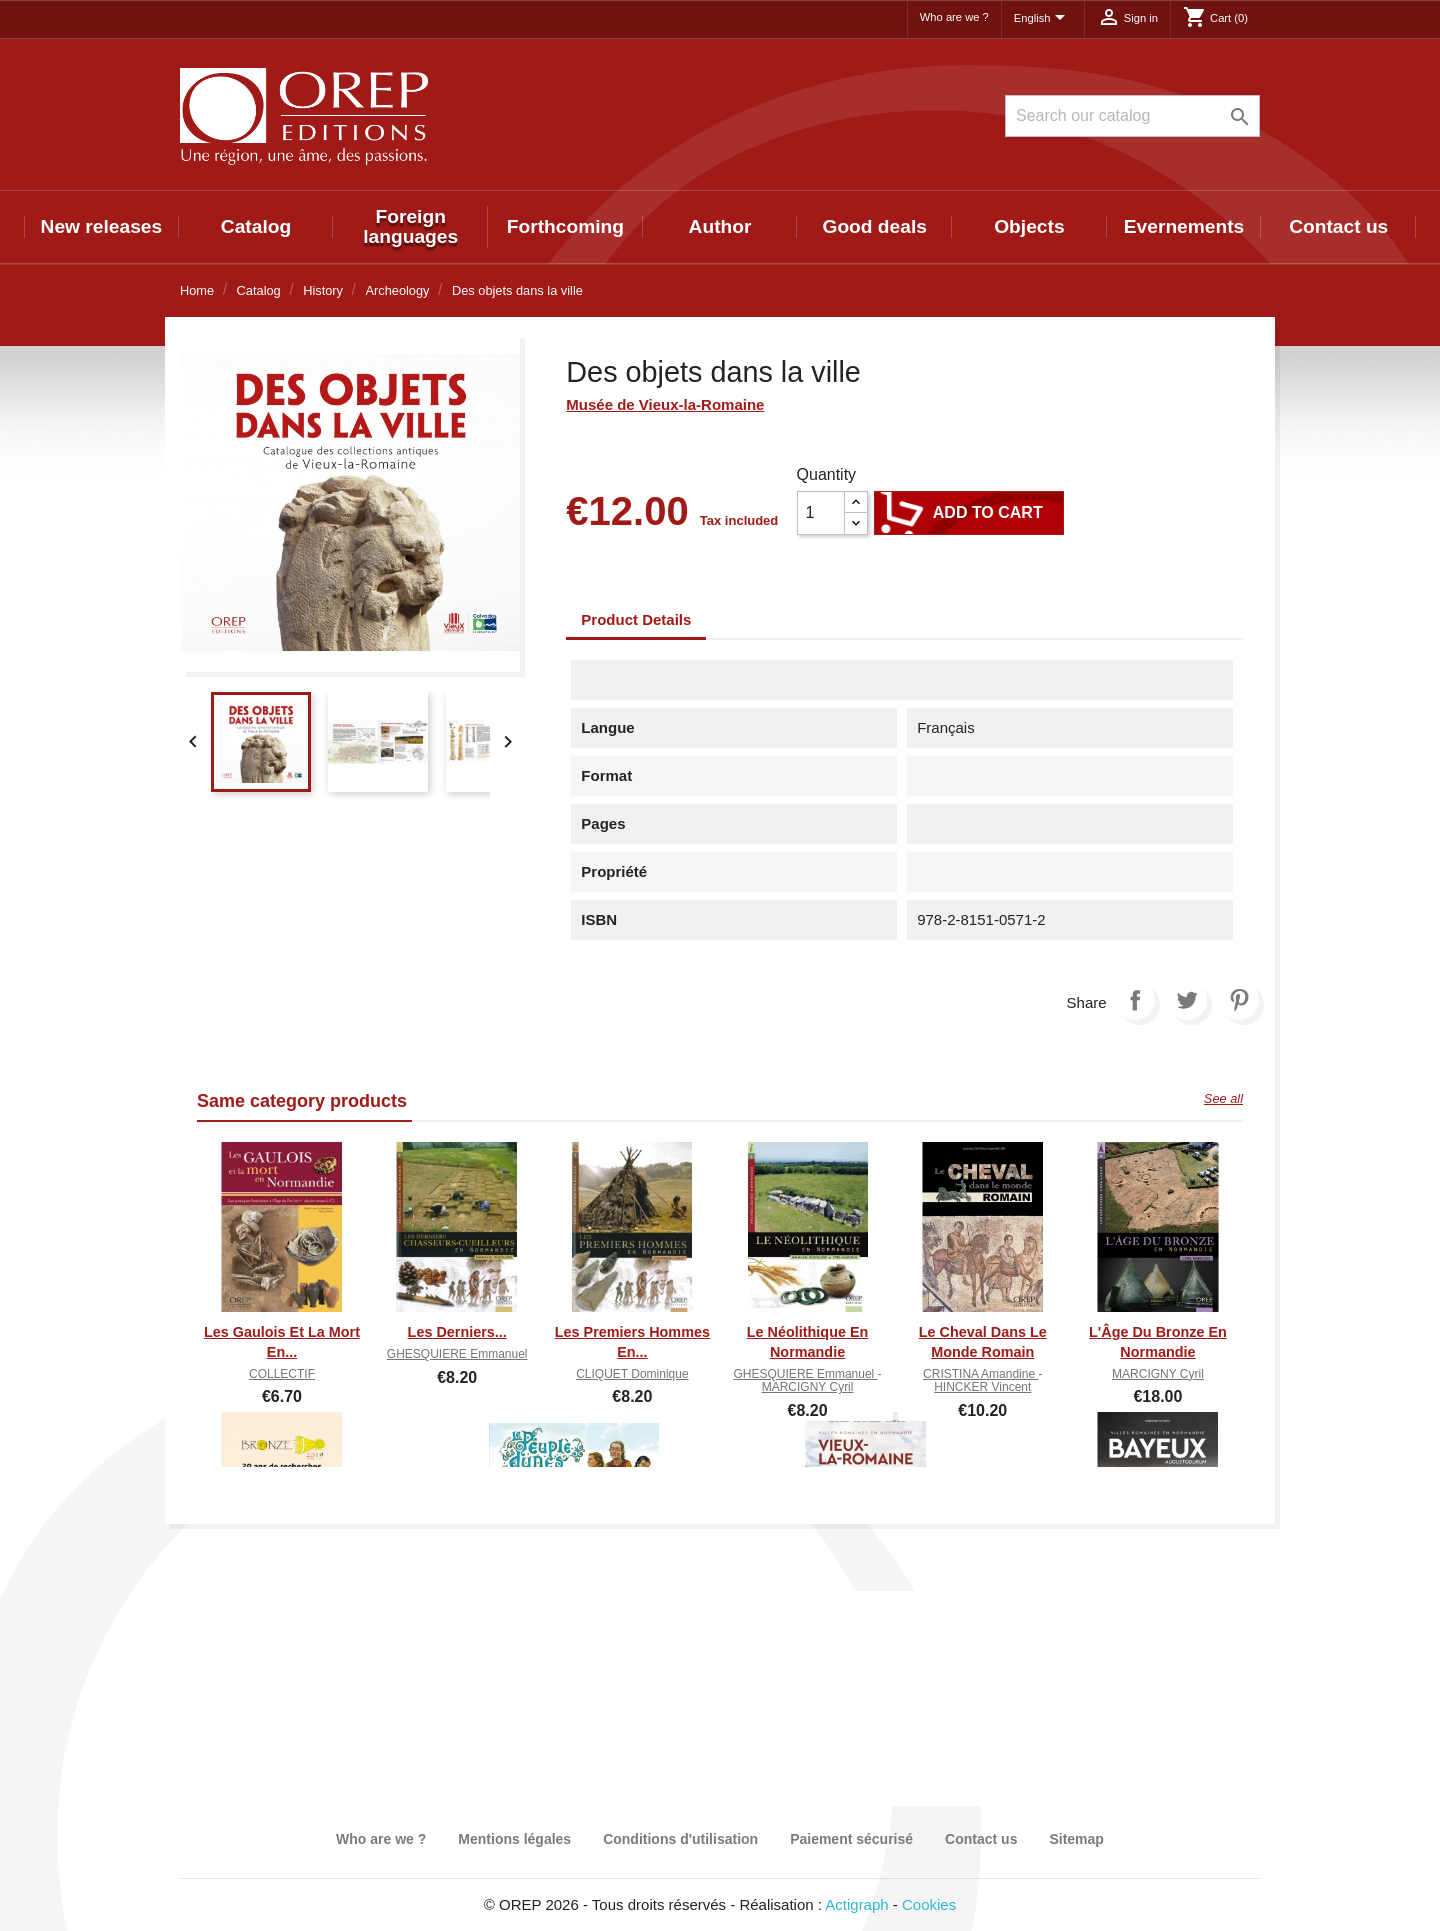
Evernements (1184, 226)
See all (1223, 1098)
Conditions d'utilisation (680, 1839)
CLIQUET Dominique (632, 1374)
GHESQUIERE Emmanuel (457, 1354)
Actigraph (856, 1904)
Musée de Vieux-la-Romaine (665, 404)
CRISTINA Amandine (980, 1374)
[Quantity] (821, 513)
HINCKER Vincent (982, 1387)
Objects (1029, 226)
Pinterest (1239, 1000)
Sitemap (1076, 1839)
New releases (102, 226)
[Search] (1132, 116)
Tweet (1187, 1000)
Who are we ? (954, 17)
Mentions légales (514, 1839)
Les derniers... (457, 1332)
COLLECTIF (282, 1374)
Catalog (256, 226)
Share (1135, 1000)
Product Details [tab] (636, 619)
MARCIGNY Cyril (808, 1387)
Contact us (1338, 226)
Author (720, 226)
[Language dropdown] (1043, 19)
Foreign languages (410, 226)
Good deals (874, 226)
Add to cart (969, 513)
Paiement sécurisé (851, 1839)
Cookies (929, 1904)
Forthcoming (565, 226)
